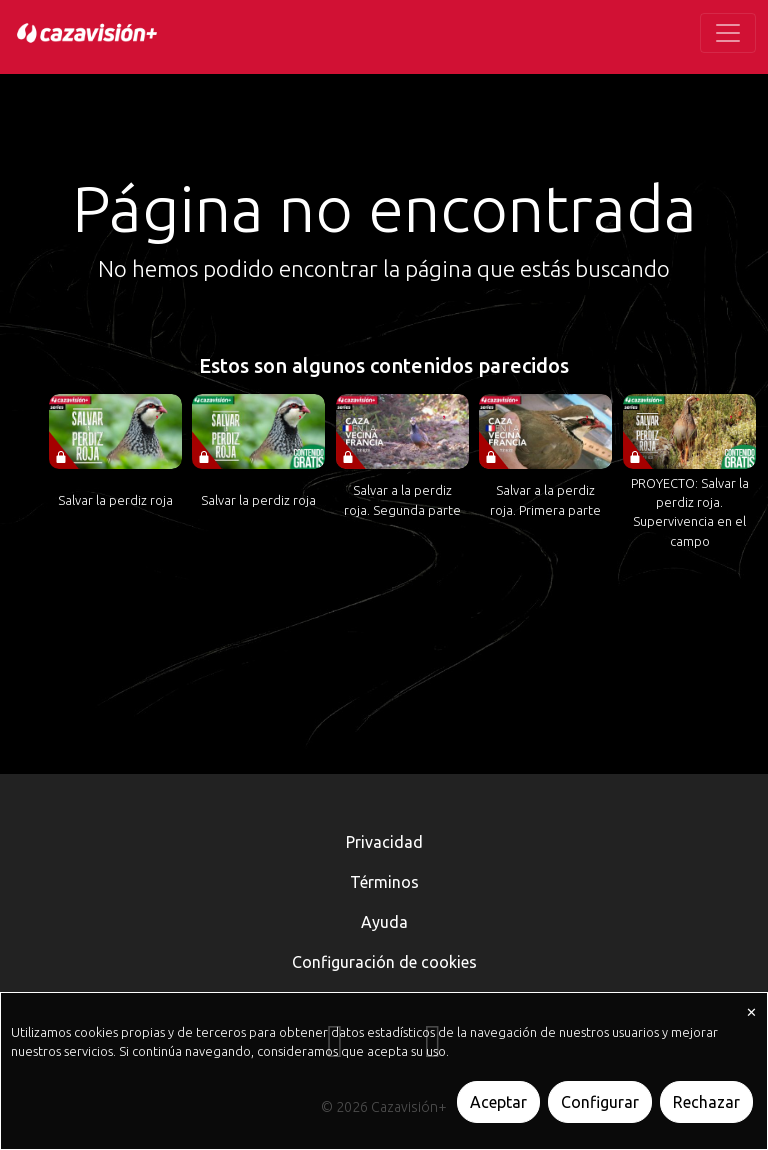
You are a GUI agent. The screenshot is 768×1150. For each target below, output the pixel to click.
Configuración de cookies (384, 962)
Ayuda (384, 922)
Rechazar (706, 1102)
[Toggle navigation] (728, 33)
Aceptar (498, 1102)
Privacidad (384, 842)
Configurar (600, 1102)
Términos (384, 882)
